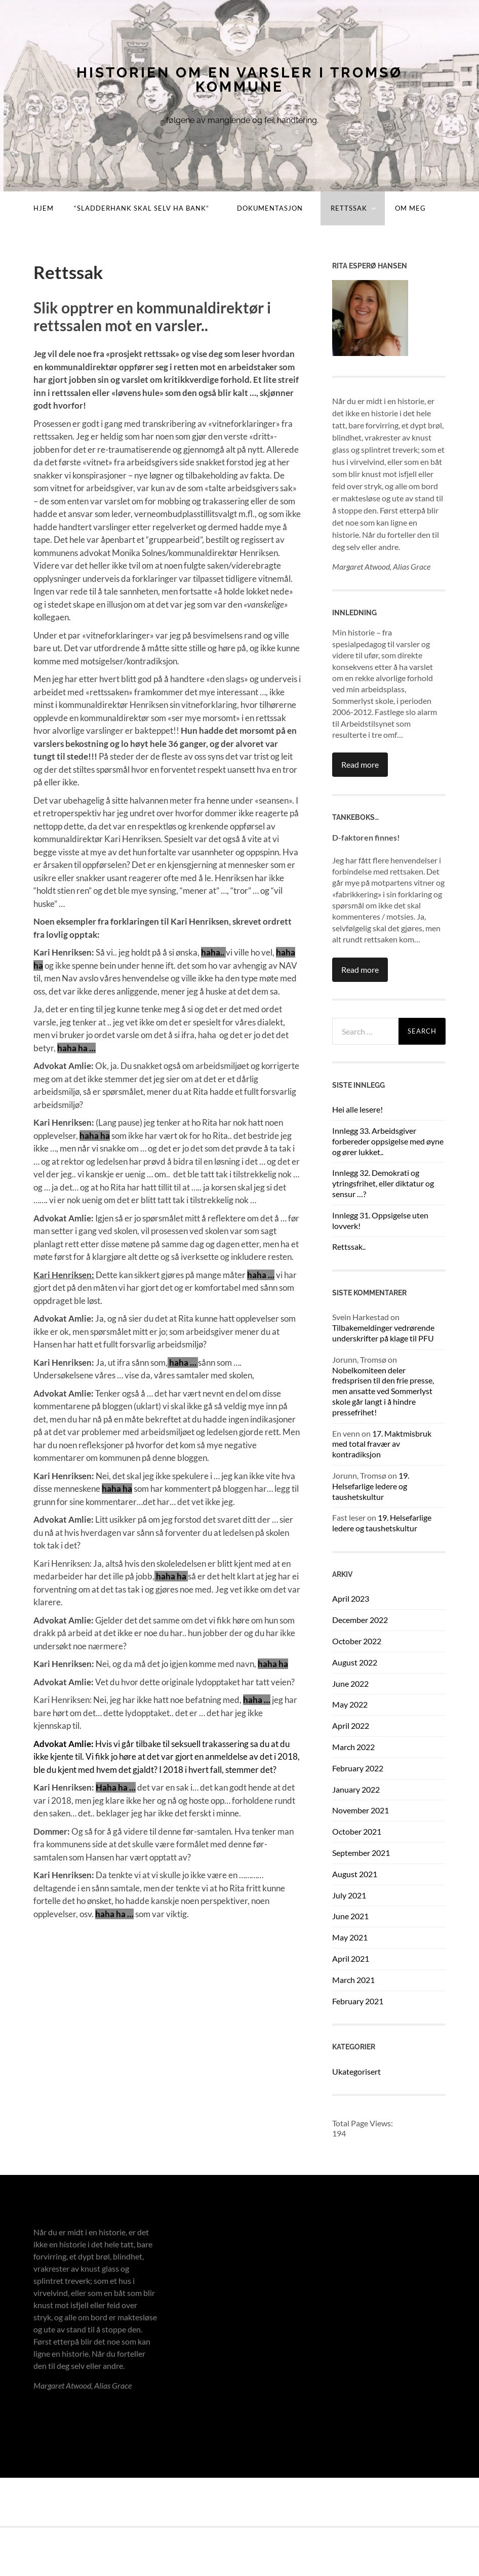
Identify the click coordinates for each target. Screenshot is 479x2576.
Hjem (43, 208)
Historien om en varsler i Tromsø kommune (239, 79)
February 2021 (357, 2001)
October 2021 (356, 1831)
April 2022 (350, 1725)
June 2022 (350, 1683)
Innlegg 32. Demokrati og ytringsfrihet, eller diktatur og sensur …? (383, 1183)
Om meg (410, 208)
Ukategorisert (356, 2071)
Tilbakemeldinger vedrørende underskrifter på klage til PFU (383, 1333)
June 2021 (350, 1916)
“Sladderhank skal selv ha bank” (141, 208)
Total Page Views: (363, 2123)
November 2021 (360, 1810)
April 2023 (350, 1598)
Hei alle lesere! (357, 1109)
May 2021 (350, 1937)
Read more (360, 764)
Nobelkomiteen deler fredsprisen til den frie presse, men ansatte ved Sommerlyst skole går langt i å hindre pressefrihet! (383, 1391)
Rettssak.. (349, 1246)
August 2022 (354, 1662)
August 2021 (354, 1874)
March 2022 (353, 1747)
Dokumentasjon (270, 208)
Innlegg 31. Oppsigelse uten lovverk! (380, 1220)
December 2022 (360, 1619)
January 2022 (356, 1789)
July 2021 (349, 1895)
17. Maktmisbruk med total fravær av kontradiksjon (381, 1444)
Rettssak (349, 208)
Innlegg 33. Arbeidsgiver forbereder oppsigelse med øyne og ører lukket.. (388, 1141)
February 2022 (357, 1768)
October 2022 (356, 1641)
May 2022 (350, 1704)
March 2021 (353, 1980)
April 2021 (350, 1958)
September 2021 (361, 1852)
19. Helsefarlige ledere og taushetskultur (370, 1486)
